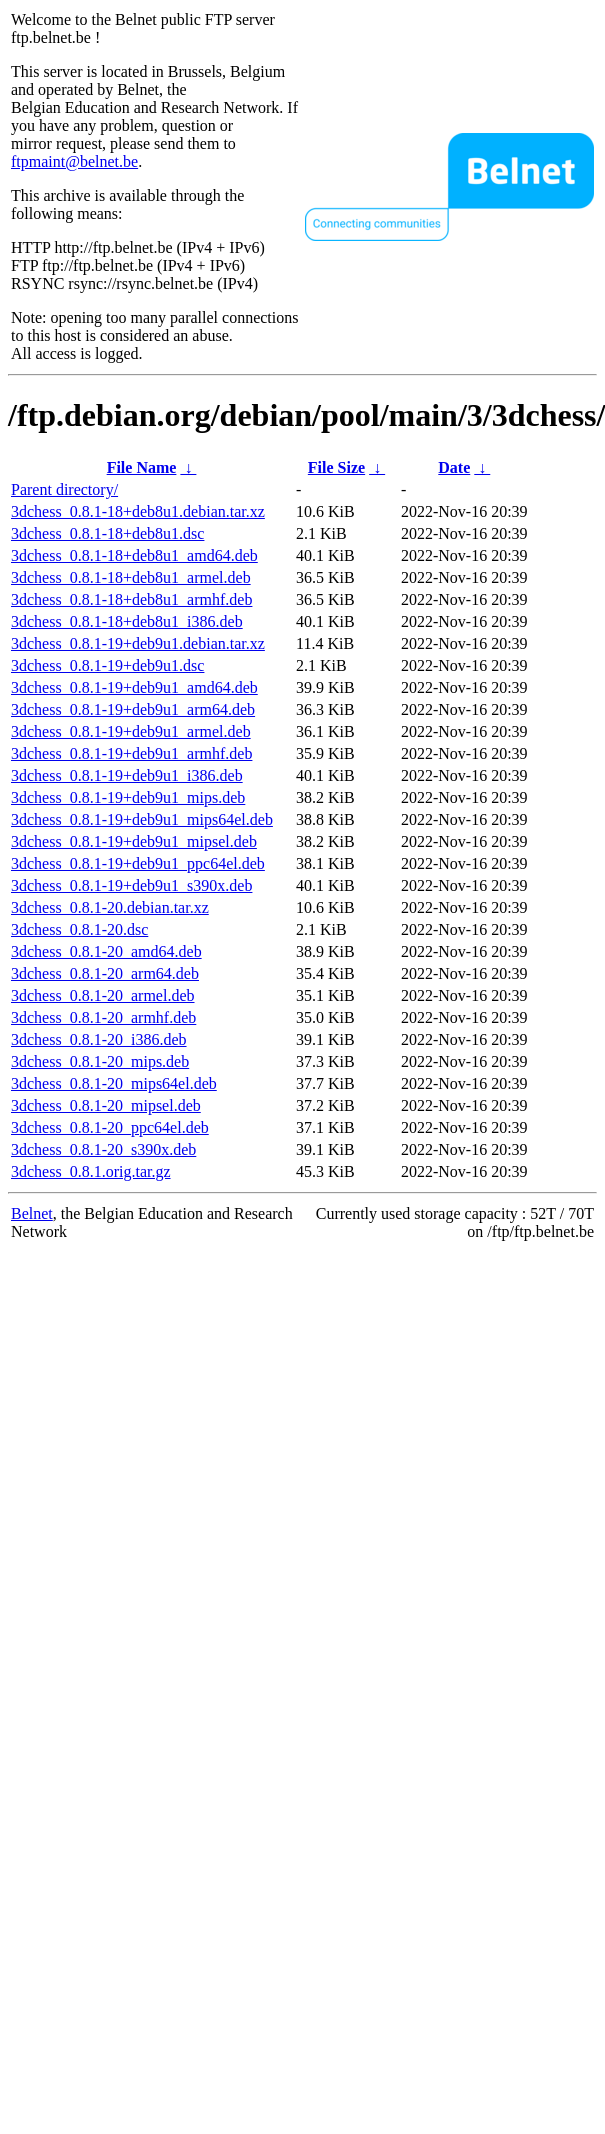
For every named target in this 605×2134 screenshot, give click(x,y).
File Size (336, 467)
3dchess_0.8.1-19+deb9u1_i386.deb (127, 775)
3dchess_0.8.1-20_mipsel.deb (106, 1105)
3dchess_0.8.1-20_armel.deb (103, 995)
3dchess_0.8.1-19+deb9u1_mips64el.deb (142, 819)
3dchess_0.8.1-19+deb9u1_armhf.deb (131, 753)
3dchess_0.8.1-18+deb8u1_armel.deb (131, 577)
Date (454, 467)
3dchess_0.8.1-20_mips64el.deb (114, 1083)
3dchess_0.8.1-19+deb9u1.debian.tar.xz (138, 643)
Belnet (32, 1213)
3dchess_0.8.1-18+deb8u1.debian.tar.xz (138, 511)
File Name (142, 467)
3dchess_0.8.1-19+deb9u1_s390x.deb (131, 885)
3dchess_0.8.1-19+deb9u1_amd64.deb (134, 687)
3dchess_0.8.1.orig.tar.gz (91, 1171)
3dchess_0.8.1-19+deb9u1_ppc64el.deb (138, 863)
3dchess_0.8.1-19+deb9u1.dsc (107, 665)
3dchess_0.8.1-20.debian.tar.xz (110, 907)
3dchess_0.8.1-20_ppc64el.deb (110, 1127)
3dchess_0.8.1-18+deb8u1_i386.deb (127, 621)
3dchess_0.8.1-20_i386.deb (99, 1039)
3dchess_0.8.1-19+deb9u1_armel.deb (131, 731)
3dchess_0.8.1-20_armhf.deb (103, 1017)
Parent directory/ (64, 489)
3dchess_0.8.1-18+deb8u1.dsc (107, 533)
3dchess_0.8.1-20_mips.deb (100, 1061)
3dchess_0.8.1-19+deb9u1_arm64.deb (133, 709)
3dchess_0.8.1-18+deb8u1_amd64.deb (134, 555)
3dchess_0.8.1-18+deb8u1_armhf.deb (131, 599)
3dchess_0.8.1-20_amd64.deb (106, 951)
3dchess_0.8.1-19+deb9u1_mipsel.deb (134, 841)
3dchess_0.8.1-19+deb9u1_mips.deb (128, 797)
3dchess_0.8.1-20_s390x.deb (103, 1149)
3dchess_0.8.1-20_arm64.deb (105, 973)
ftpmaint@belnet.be (74, 161)
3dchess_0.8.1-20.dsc (79, 929)
